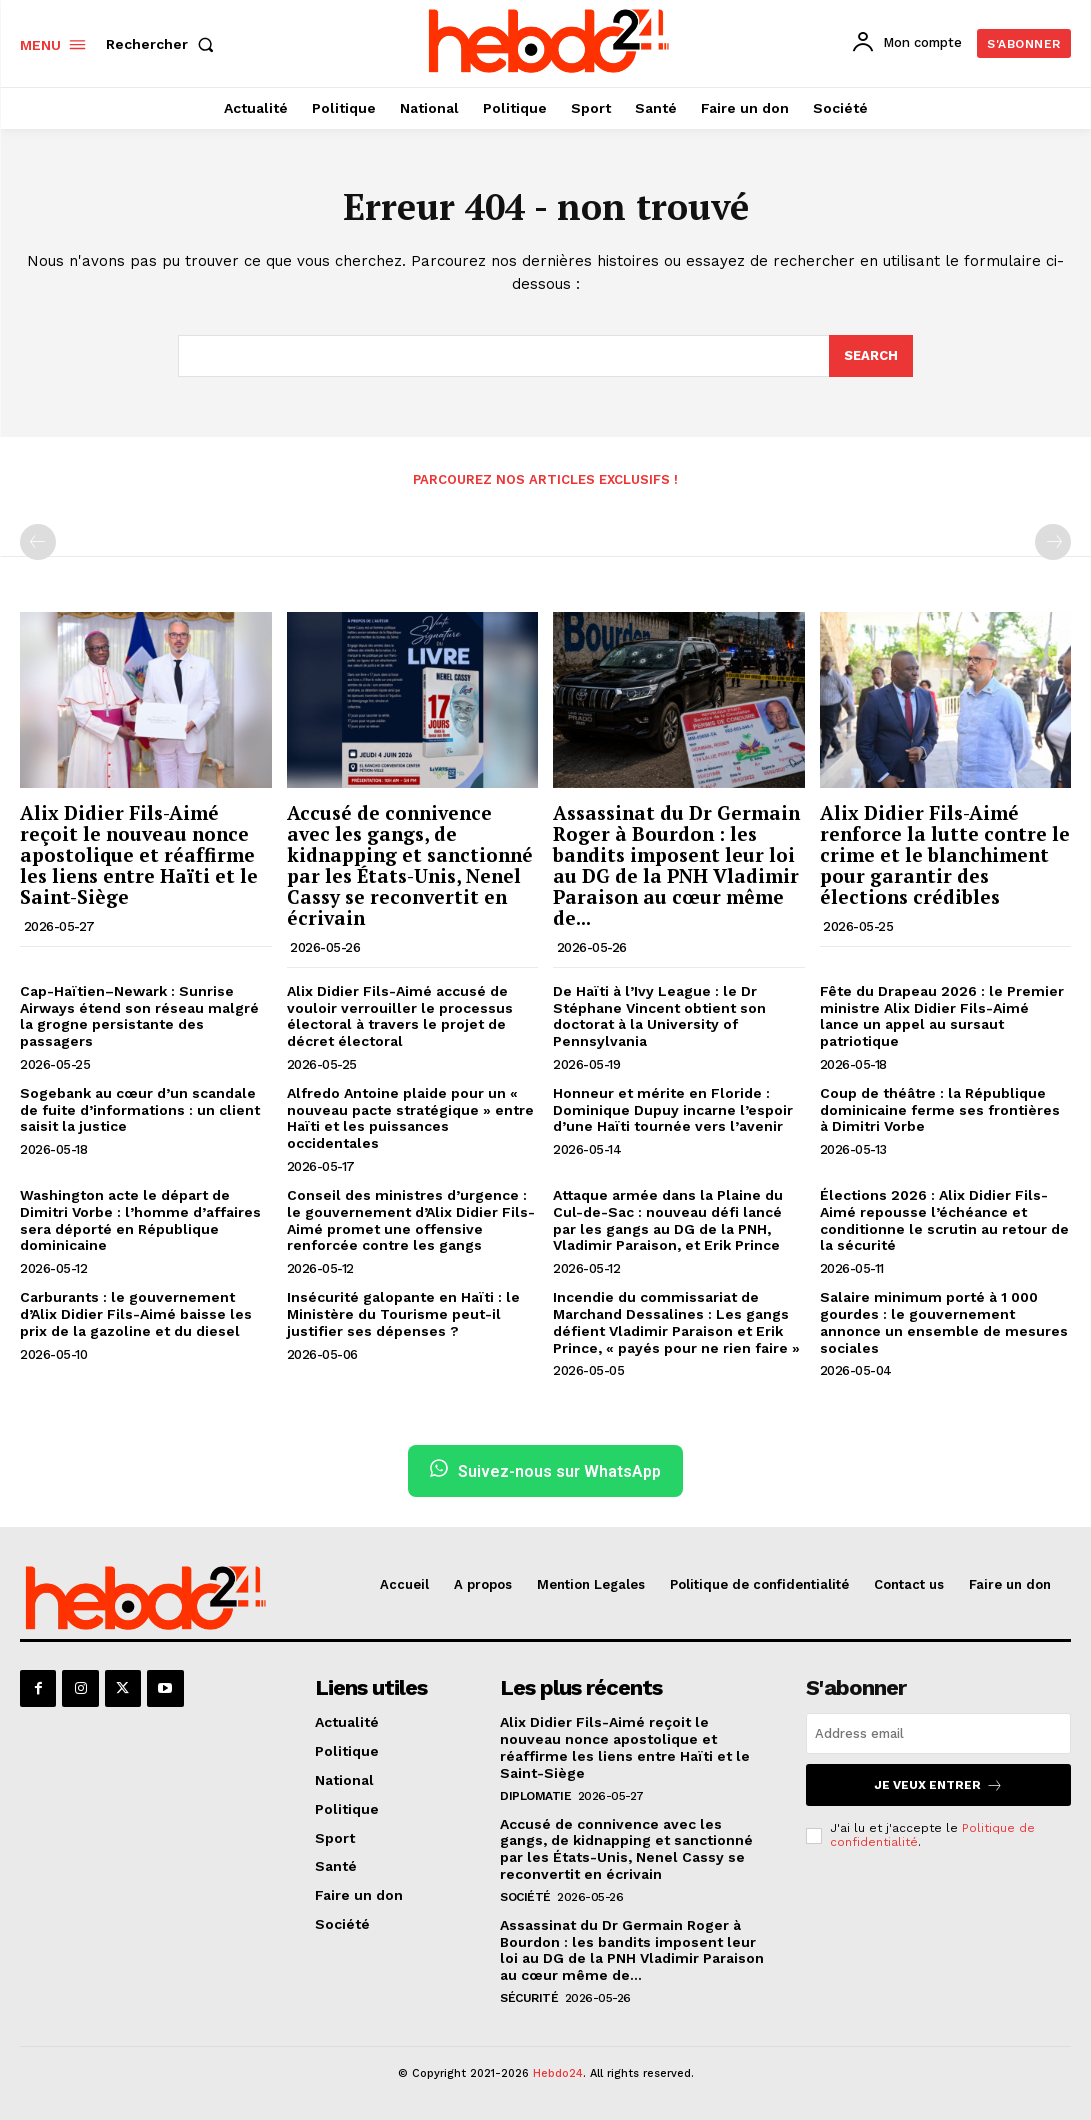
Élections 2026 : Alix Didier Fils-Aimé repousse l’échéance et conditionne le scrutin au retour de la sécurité (944, 1220)
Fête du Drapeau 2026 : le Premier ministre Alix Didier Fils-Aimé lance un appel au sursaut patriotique (942, 1016)
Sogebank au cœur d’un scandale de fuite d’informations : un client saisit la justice (140, 1110)
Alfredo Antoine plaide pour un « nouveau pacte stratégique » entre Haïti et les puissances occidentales (410, 1118)
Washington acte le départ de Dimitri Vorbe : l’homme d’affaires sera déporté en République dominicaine (140, 1220)
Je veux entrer (938, 1784)
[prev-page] (38, 542)
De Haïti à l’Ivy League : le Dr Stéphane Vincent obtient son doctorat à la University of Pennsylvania (659, 1016)
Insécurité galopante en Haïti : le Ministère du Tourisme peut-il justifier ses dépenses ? (403, 1314)
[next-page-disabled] (1053, 542)
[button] (164, 44)
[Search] (871, 356)
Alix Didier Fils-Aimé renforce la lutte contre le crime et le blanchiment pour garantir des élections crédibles (945, 854)
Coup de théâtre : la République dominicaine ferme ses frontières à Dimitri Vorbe (940, 1110)
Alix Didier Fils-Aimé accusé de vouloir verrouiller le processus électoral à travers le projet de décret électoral (400, 1016)
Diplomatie (535, 1796)
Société (525, 1897)
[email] (938, 1733)
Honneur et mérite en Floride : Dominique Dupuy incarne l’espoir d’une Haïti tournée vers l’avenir (673, 1110)
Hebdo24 (558, 2073)
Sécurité (529, 1998)
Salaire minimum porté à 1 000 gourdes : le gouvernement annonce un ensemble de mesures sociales (944, 1322)
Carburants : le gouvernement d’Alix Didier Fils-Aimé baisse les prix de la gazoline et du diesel (136, 1314)
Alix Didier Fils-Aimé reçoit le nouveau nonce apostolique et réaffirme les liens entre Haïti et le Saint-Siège (139, 854)
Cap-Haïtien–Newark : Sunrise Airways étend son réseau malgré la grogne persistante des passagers (139, 1016)
